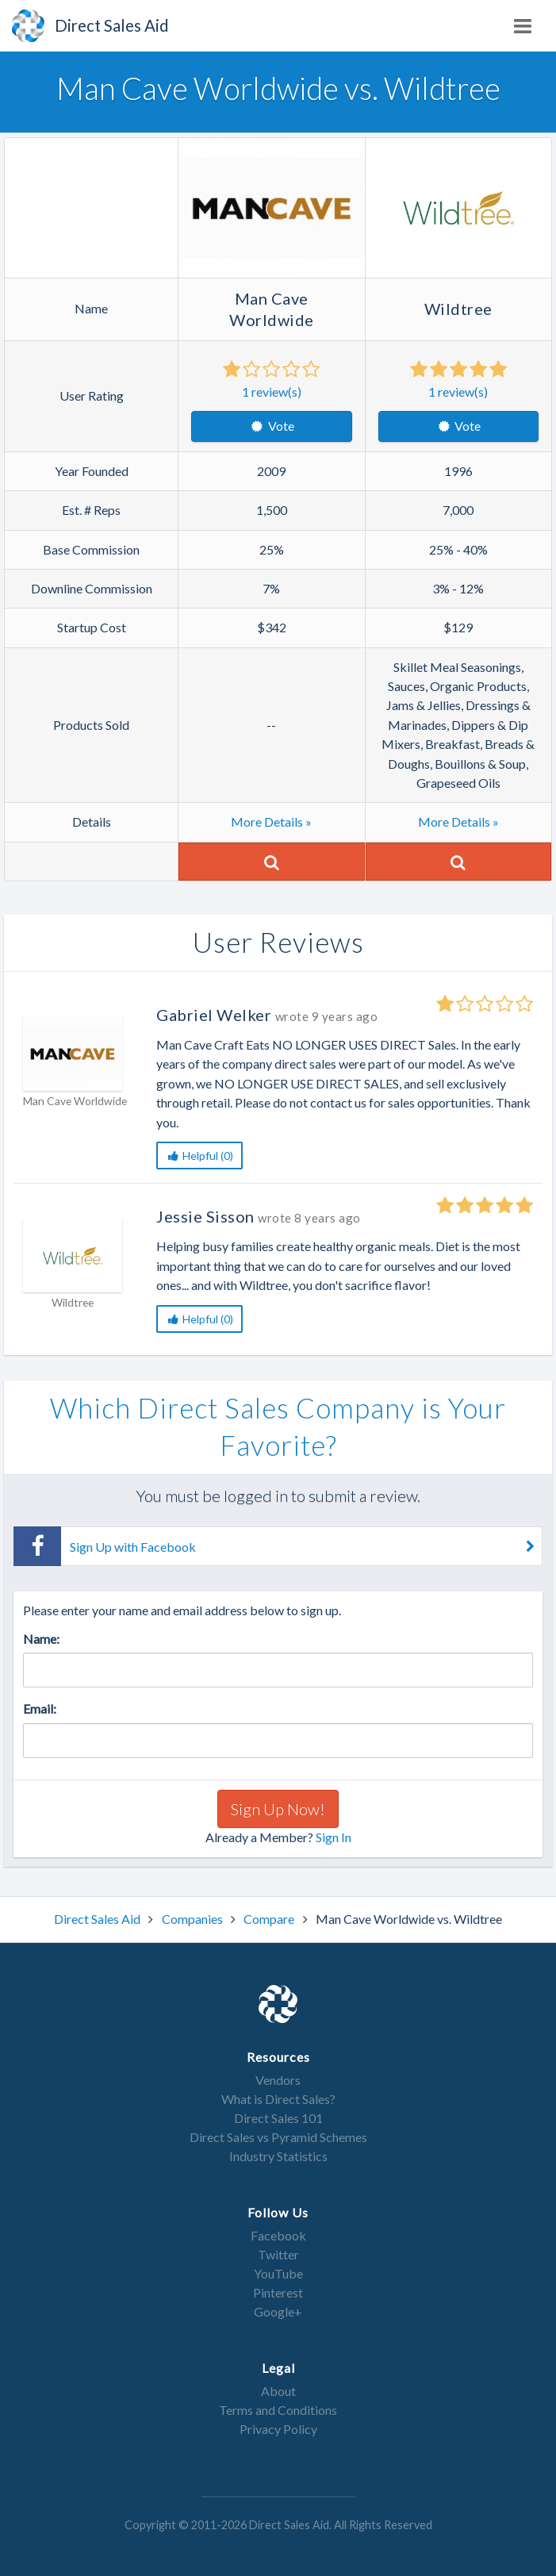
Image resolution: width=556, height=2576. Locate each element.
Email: (39, 1708)
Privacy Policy (278, 2428)
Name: (41, 1638)
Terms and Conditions (278, 2409)
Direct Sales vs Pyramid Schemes (278, 2136)
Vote (271, 425)
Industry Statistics (278, 2155)
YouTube (278, 2273)
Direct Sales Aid (98, 1918)
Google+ (278, 2311)
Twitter (278, 2254)
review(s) (271, 391)
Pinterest (278, 2292)
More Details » (271, 821)
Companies (193, 1918)
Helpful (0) (199, 1155)
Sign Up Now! (278, 1808)
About (278, 2390)
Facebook (278, 2235)
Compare (270, 1918)
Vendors (278, 2079)
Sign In (333, 1837)
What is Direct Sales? (278, 2098)
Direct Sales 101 (278, 2117)
